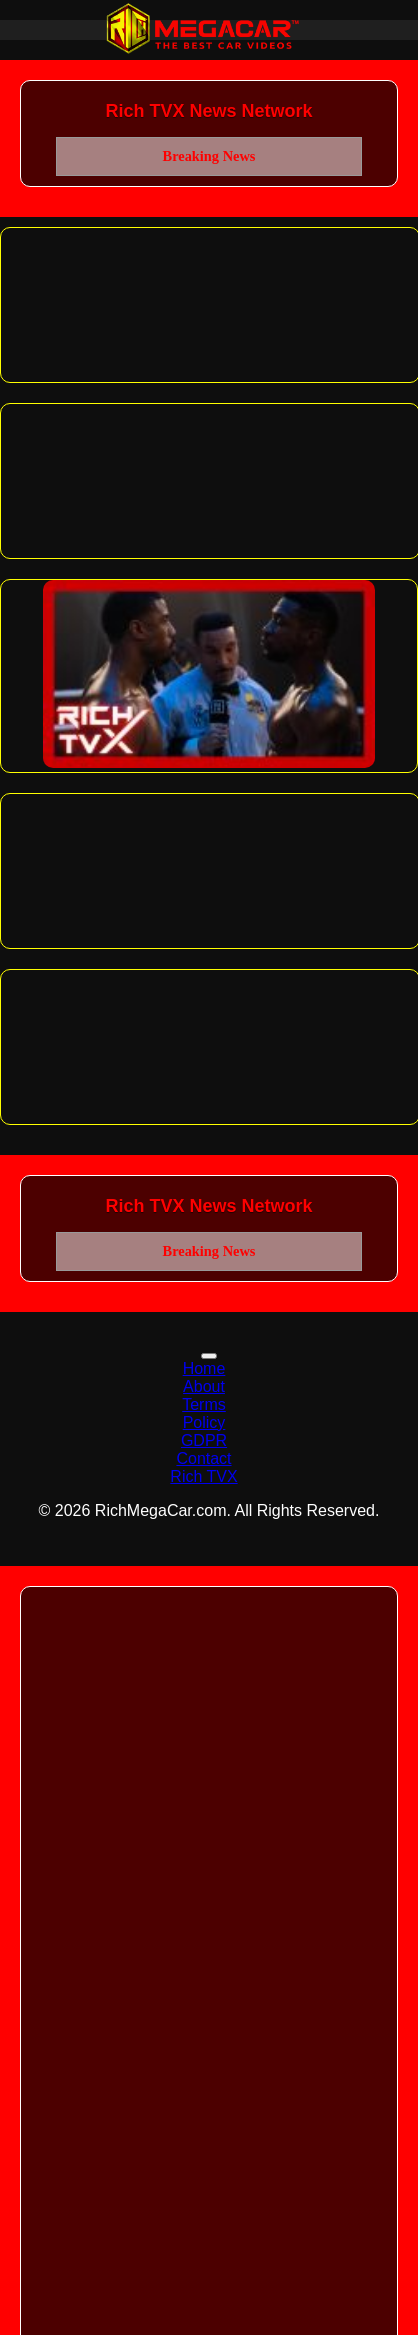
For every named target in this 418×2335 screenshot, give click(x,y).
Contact (203, 1458)
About (204, 1386)
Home (204, 1368)
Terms (204, 1404)
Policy (204, 1422)
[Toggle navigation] (209, 1356)
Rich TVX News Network (208, 111)
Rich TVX (203, 1476)
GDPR (204, 1440)
